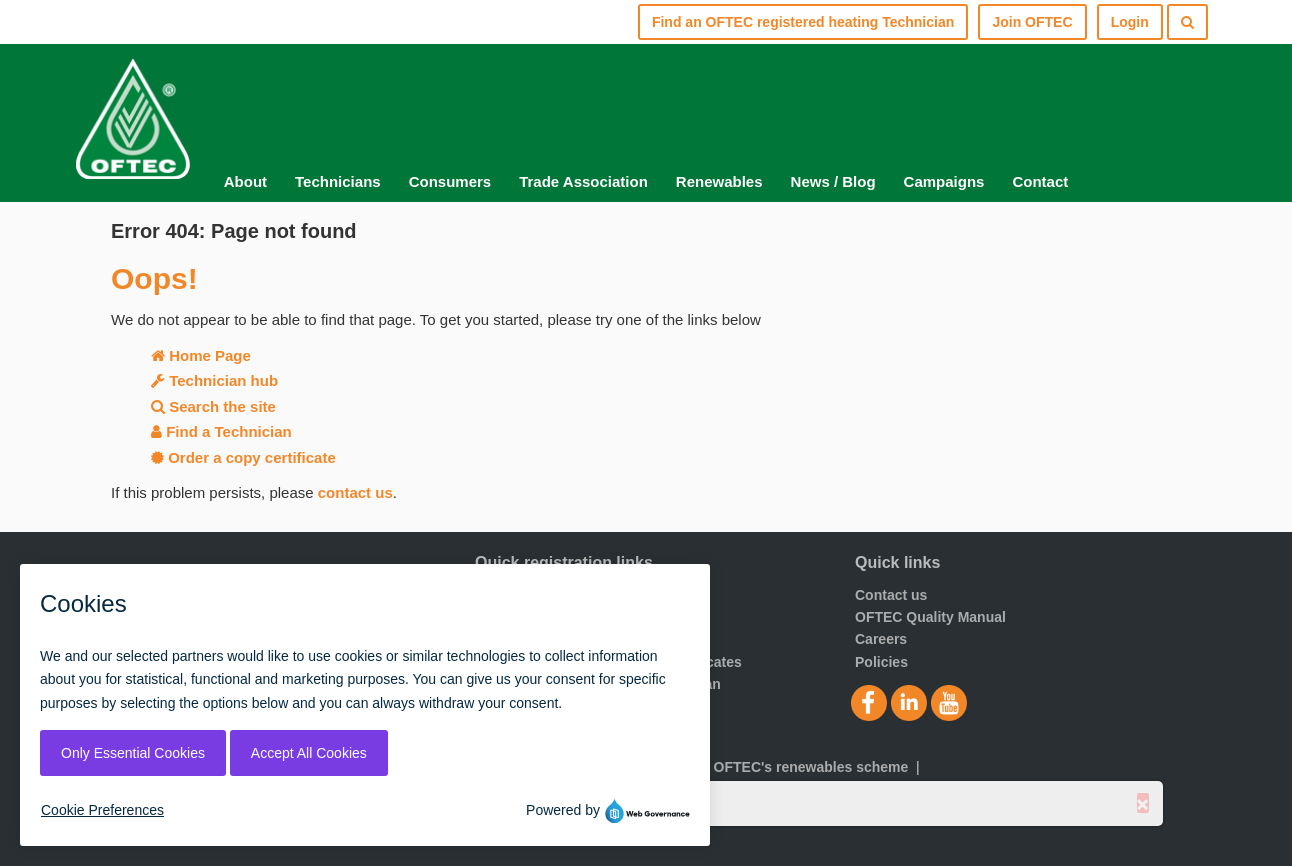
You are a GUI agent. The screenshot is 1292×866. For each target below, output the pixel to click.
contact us (355, 492)
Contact (1040, 181)
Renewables (719, 181)
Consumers (450, 181)
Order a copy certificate (243, 457)
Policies (881, 662)
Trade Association (583, 181)
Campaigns (944, 181)
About (245, 181)
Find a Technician (221, 431)
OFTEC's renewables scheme (811, 767)
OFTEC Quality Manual (930, 617)
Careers (881, 639)
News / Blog (833, 181)
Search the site (213, 406)
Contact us (891, 595)
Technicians (338, 181)
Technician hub (214, 380)
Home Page (201, 355)
